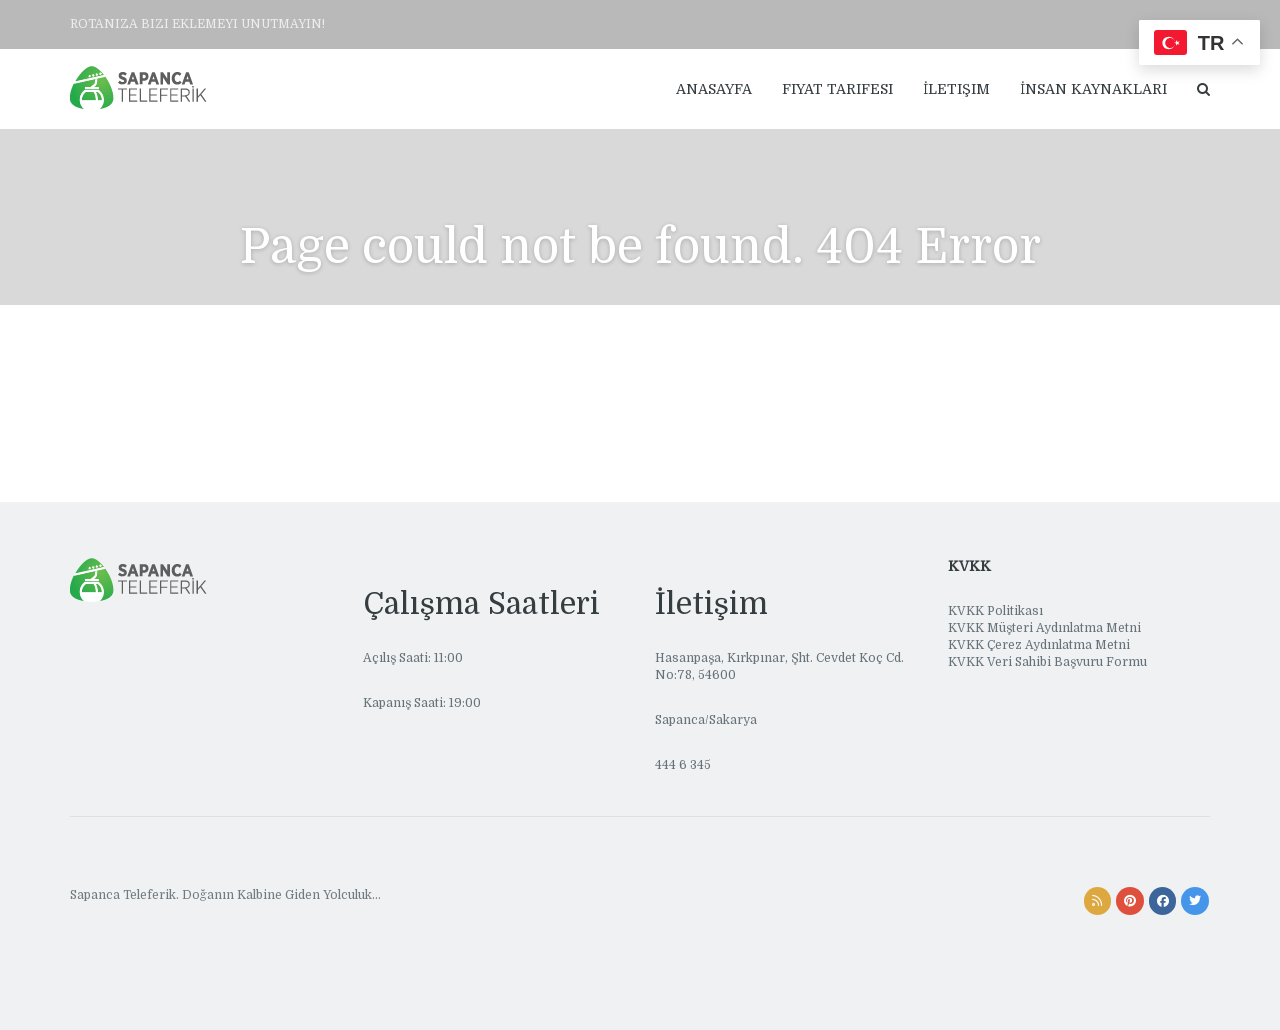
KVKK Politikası (995, 611)
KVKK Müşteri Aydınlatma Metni (1044, 628)
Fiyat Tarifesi (837, 89)
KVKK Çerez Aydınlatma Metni (1039, 645)
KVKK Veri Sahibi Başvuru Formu (1047, 662)
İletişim (956, 89)
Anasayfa (714, 89)
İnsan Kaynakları (1093, 89)
